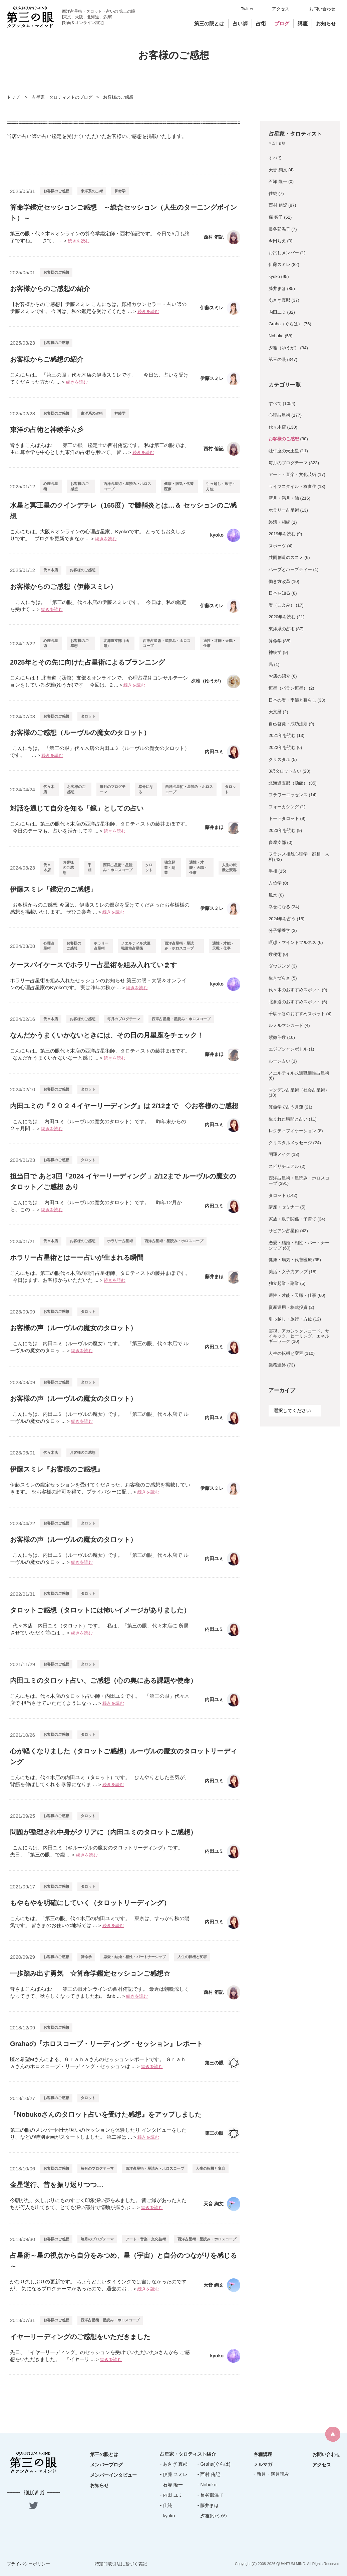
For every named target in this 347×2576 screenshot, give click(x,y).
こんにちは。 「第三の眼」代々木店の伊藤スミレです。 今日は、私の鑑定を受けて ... (98, 605)
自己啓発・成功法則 (288, 723)
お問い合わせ (322, 8)
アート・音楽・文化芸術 (145, 2239)
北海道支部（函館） (116, 643)
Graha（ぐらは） (285, 323)
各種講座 (263, 2454)
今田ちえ (277, 240)
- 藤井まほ (208, 2505)
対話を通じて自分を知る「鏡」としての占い (76, 808)
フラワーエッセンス (288, 794)
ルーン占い (279, 1061)
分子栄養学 (279, 930)
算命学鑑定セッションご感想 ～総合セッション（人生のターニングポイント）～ (123, 213)
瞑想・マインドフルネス (292, 942)
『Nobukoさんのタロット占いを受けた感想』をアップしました (106, 2114)
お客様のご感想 (56, 191)
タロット (88, 716)
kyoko (274, 276)
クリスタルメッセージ (290, 1142)
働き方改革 (279, 581)
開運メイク (279, 1154)
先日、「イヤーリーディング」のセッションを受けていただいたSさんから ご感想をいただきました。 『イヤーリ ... (100, 2355)
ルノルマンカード (286, 1025)
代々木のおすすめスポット (295, 989)
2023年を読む (282, 830)
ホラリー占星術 (101, 945)
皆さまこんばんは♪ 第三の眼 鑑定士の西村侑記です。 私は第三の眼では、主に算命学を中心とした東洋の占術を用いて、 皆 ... (99, 448)
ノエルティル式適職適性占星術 (135, 945)
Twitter (247, 8)
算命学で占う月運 (286, 1107)
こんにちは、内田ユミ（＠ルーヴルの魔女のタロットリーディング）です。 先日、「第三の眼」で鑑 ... (98, 1851)
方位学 (275, 883)
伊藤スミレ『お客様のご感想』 (56, 1469)
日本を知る (279, 593)
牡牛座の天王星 (284, 450)
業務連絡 (277, 1364)
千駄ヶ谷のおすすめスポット (297, 1013)
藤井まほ (277, 288)
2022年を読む (282, 747)
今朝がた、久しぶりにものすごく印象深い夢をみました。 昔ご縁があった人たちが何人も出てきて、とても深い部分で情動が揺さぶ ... (98, 2203)
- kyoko (167, 2515)
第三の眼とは (209, 23)
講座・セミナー (284, 1207)
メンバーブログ (106, 2464)
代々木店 (50, 570)
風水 (273, 895)
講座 (303, 23)
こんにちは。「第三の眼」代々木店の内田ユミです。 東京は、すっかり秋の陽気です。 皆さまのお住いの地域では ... (100, 1921)
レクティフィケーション (292, 1130)
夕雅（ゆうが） (284, 347)
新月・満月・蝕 (284, 498)
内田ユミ (277, 312)
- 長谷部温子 (211, 2495)
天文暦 (275, 711)
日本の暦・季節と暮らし (292, 700)
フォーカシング (284, 806)
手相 (89, 867)
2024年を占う (282, 918)
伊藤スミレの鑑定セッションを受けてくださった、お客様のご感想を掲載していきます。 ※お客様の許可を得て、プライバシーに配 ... (100, 1488)
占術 (261, 23)
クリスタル (279, 759)
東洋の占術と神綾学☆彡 (46, 429)
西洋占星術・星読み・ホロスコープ (127, 486)
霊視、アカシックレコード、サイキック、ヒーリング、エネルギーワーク (299, 1336)
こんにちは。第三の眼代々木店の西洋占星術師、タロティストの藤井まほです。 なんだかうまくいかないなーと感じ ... (100, 1054)
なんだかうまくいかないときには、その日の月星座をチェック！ (107, 1035)
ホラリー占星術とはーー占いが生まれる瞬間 (76, 1257)
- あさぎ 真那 (173, 2464)
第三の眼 (277, 359)
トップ (13, 97)
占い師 (240, 23)
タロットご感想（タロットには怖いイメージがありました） (100, 1610)
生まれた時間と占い (288, 1119)
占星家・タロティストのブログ (62, 97)
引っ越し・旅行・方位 (221, 486)
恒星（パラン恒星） (288, 688)
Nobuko (276, 335)
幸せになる (145, 789)
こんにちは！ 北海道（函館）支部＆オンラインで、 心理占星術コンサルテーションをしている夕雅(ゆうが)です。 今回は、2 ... (99, 681)
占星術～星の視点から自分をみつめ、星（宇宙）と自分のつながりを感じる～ (123, 2261)
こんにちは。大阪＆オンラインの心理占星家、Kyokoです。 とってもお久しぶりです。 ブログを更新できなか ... (98, 535)
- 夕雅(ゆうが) (212, 2515)
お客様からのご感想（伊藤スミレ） (63, 586)
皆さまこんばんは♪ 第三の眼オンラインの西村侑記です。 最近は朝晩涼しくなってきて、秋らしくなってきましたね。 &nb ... (99, 1992)
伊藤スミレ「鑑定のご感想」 (53, 889)
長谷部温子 (279, 229)
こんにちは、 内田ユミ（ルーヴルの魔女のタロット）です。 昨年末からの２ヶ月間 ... (98, 1125)
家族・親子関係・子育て (292, 1219)
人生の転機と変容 (229, 867)
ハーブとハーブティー (290, 569)
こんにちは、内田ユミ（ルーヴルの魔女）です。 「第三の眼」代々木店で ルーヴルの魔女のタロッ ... (99, 1346)
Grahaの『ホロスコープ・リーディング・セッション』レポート (106, 2043)
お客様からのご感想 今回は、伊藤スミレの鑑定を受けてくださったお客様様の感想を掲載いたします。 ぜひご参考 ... (100, 908)
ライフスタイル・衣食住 (292, 486)
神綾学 (119, 413)
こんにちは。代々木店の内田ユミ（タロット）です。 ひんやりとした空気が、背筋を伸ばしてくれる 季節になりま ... (100, 1780)
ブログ (281, 23)
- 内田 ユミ (171, 2495)
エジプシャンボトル (288, 1049)
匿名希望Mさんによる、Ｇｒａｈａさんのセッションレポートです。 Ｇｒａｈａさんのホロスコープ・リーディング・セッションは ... (98, 2062)
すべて (275, 157)
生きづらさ (279, 978)
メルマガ (263, 2464)
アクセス (280, 8)
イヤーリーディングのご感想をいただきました (83, 2336)
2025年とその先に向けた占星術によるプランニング (87, 662)
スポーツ (277, 545)
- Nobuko (207, 2484)
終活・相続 (279, 522)
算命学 (119, 191)
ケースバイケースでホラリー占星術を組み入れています (93, 965)
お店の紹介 (279, 676)
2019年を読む (282, 533)
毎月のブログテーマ (112, 789)
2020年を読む (282, 616)
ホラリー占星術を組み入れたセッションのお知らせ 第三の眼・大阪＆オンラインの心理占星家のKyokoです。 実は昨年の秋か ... (98, 984)
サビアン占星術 (284, 1230)
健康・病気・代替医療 (179, 486)
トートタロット (284, 818)
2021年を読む (282, 735)
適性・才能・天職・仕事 (219, 643)
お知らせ (326, 23)
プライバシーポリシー (28, 2563)
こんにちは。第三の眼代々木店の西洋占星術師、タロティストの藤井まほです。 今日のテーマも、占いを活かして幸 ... (100, 827)
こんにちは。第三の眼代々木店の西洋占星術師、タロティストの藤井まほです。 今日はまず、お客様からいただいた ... (100, 1276)
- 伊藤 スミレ (173, 2474)
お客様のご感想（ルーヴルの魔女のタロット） (80, 732)
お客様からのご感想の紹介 (50, 288)
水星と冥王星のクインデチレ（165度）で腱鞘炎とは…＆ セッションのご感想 (123, 511)
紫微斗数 (277, 1037)
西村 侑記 (278, 205)
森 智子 (276, 217)
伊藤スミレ (279, 264)
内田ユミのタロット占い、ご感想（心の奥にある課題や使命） (103, 1680)
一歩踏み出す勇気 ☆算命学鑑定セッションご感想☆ (90, 1973)
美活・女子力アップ (288, 1271)
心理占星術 (50, 486)
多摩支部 (277, 842)
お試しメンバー (284, 252)
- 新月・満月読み (271, 2474)
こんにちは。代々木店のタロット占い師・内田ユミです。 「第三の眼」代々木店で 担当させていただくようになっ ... (100, 1699)
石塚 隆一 (278, 181)
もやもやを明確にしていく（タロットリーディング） (90, 1902)
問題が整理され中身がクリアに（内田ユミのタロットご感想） (103, 1832)
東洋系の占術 (92, 191)
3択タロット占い (285, 771)
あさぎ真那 (279, 300)
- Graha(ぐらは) (214, 2464)
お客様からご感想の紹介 (46, 359)
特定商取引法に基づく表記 (121, 2563)
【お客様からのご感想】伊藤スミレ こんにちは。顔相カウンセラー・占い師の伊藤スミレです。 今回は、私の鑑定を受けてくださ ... (98, 307)
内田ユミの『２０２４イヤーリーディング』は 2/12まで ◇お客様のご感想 (124, 1106)
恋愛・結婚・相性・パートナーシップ (134, 1957)
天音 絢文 (278, 169)
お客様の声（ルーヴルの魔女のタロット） (73, 1327)
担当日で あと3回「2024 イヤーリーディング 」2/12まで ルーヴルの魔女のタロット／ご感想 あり (123, 1182)
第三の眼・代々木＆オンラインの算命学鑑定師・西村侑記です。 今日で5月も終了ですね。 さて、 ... (100, 237)
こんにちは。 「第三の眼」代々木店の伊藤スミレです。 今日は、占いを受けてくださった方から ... (99, 378)
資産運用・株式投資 (288, 1307)
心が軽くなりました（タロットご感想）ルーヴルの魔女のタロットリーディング (123, 1756)
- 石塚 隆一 (171, 2484)
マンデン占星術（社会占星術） (299, 1090)
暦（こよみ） (282, 605)
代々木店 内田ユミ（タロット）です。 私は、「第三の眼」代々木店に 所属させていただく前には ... (99, 1629)
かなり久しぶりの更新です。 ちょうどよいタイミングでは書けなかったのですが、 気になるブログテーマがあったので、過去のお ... (98, 2285)
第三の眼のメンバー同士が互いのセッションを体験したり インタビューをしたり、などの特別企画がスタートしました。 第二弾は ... (98, 2133)
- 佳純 (166, 2505)
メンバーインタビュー (113, 2475)
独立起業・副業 (169, 867)
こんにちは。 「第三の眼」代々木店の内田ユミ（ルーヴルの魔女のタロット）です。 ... (100, 751)
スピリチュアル (284, 1166)
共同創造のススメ (286, 557)
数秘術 (275, 954)
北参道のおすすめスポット (295, 1001)
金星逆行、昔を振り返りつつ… (56, 2184)
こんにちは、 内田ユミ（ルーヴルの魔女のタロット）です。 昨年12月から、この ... (96, 1206)
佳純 (273, 193)
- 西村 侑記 (209, 2474)
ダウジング (279, 966)
